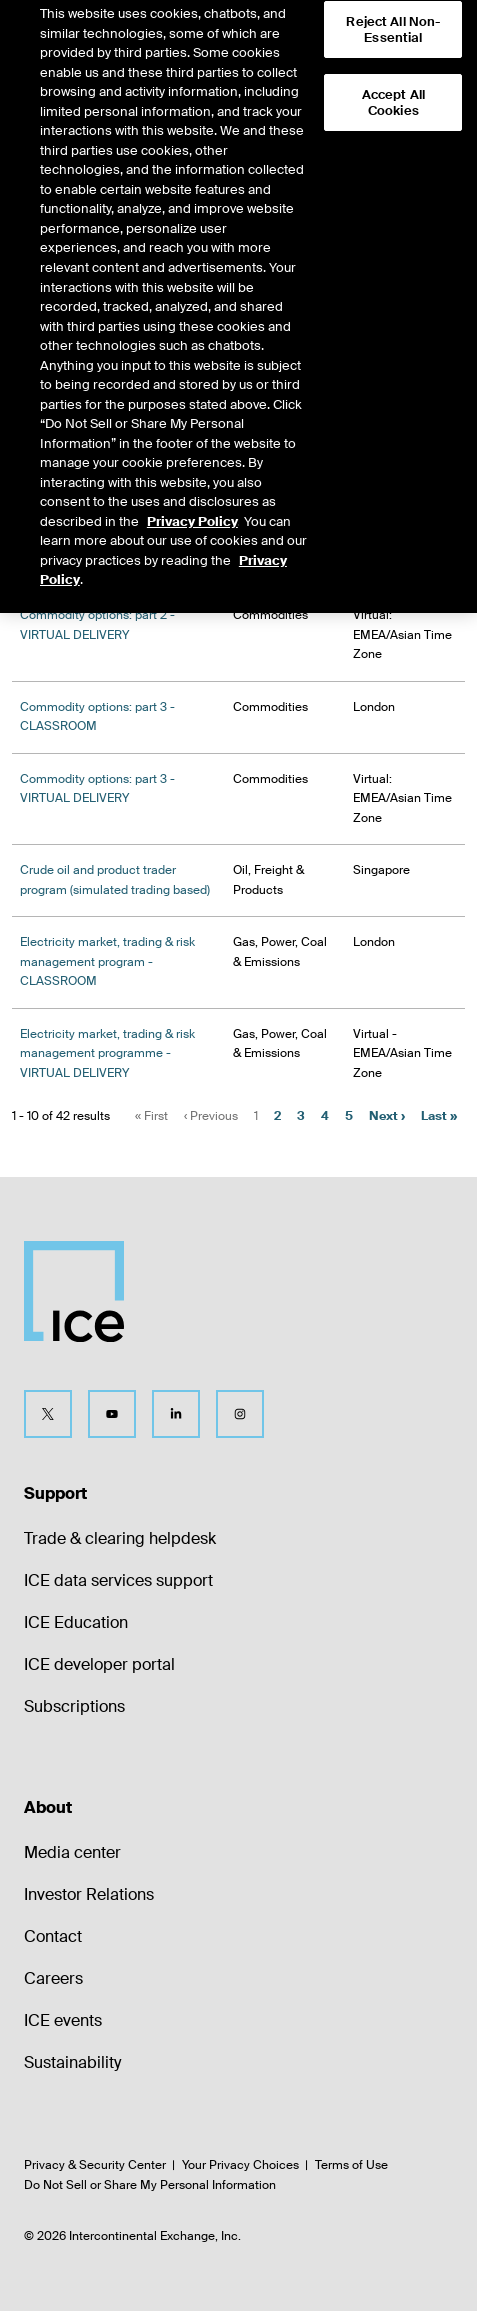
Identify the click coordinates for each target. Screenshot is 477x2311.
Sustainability (72, 2062)
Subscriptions (74, 1706)
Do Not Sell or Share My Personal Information (150, 2185)
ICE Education (76, 1622)
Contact (53, 1936)
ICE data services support (118, 1580)
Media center (72, 1852)
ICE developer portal (99, 1664)
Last (439, 1116)
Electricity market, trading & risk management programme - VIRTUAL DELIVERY (107, 1053)
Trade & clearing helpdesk (120, 1538)
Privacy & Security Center (95, 2165)
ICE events (63, 2020)
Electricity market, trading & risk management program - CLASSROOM (107, 961)
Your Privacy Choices (240, 2165)
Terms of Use (351, 2165)
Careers (53, 1978)
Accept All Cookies (393, 84)
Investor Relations (89, 1894)
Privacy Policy (192, 503)
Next (387, 1116)
